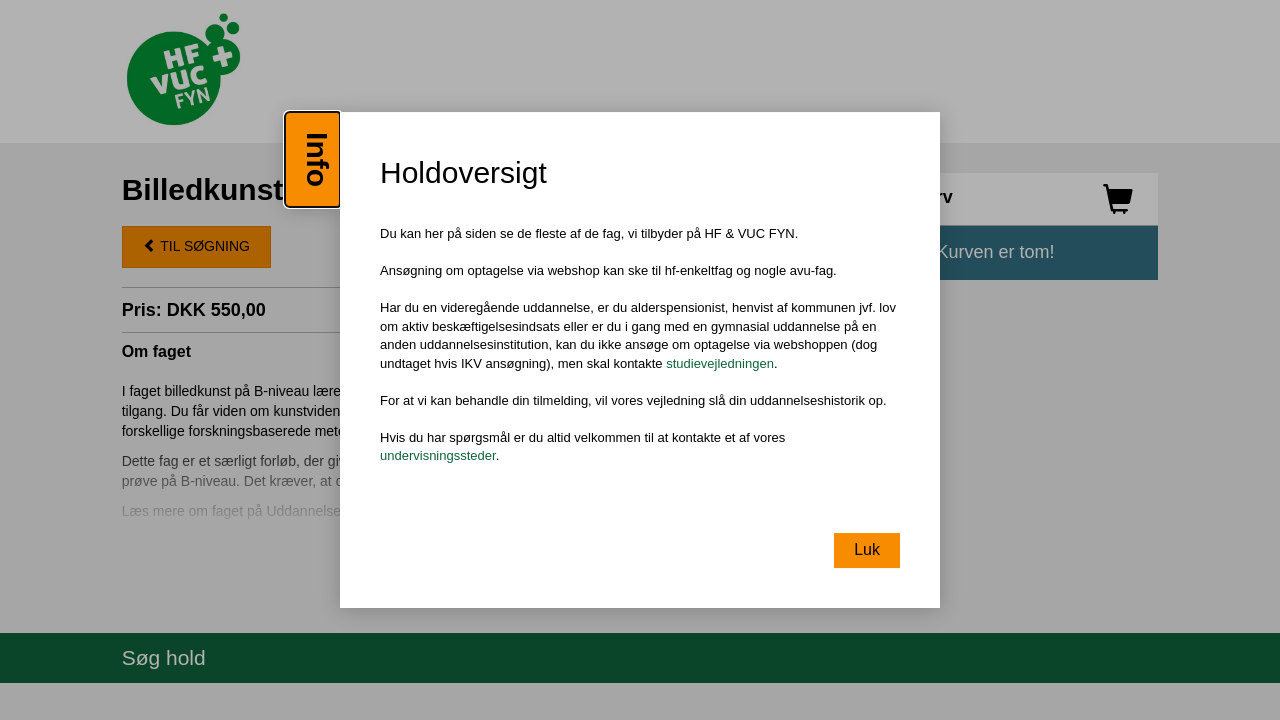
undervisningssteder (438, 456)
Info (317, 159)
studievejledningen (720, 363)
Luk (867, 549)
